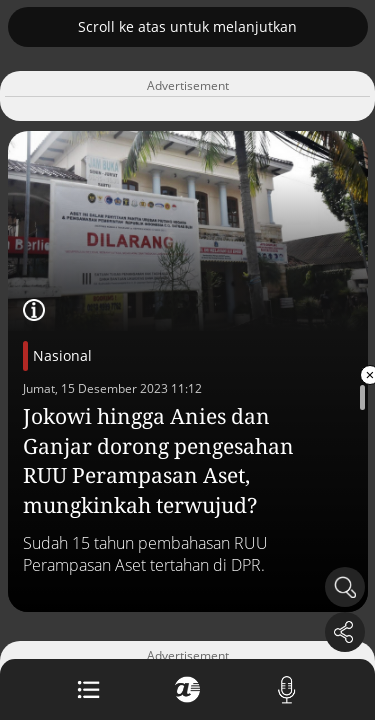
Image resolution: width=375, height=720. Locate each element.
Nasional (62, 355)
